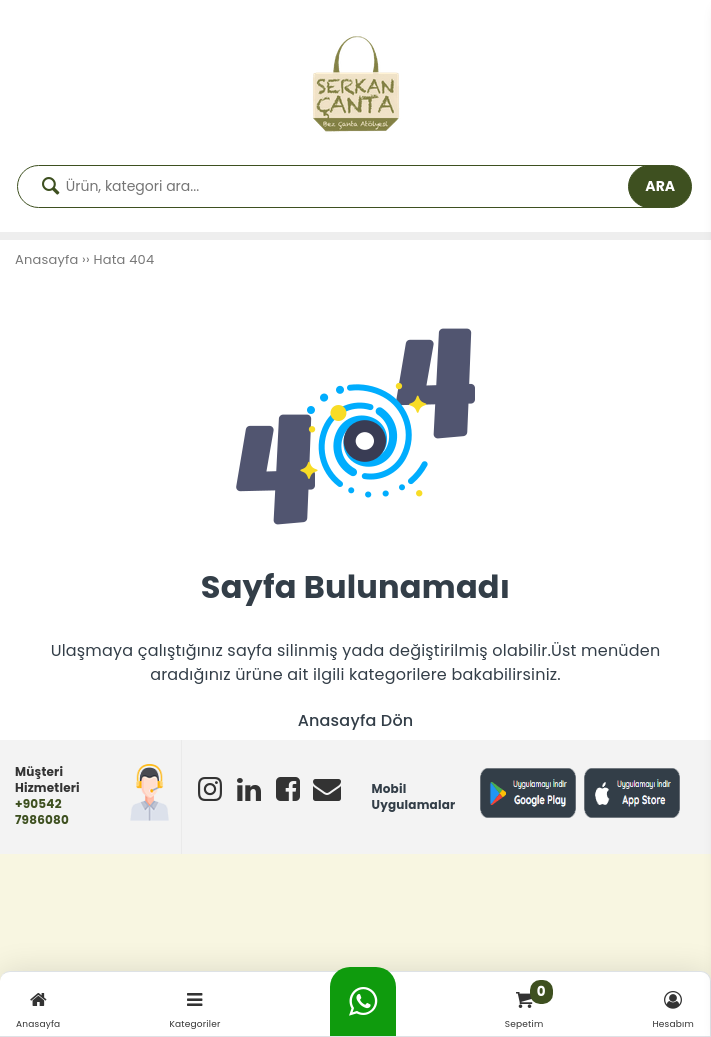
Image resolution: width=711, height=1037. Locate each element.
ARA (660, 186)
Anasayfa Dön (356, 720)
